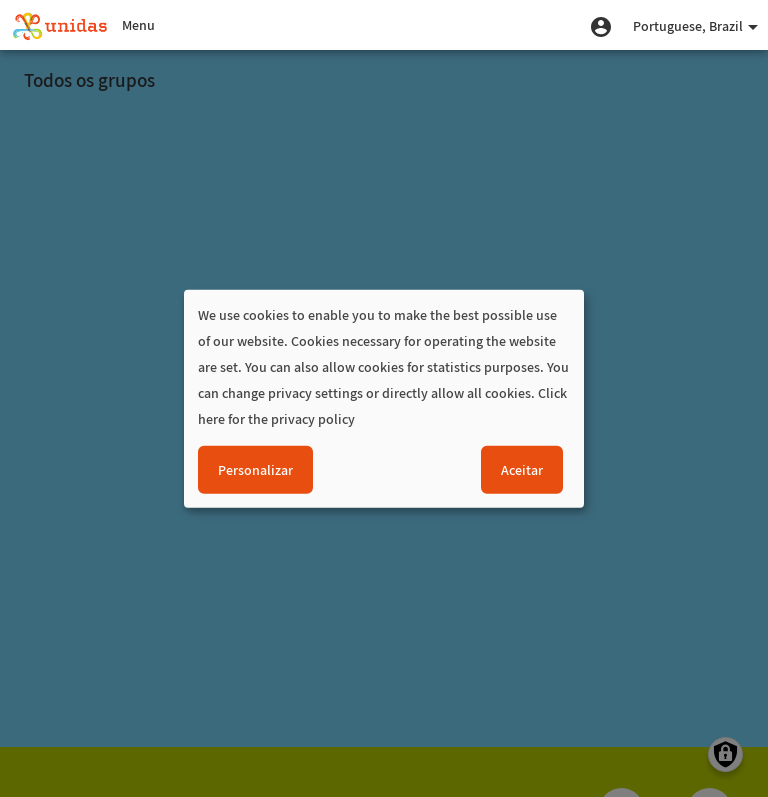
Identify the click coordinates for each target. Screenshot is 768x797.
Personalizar (255, 470)
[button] (601, 25)
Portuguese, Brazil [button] (695, 26)
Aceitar (522, 470)
